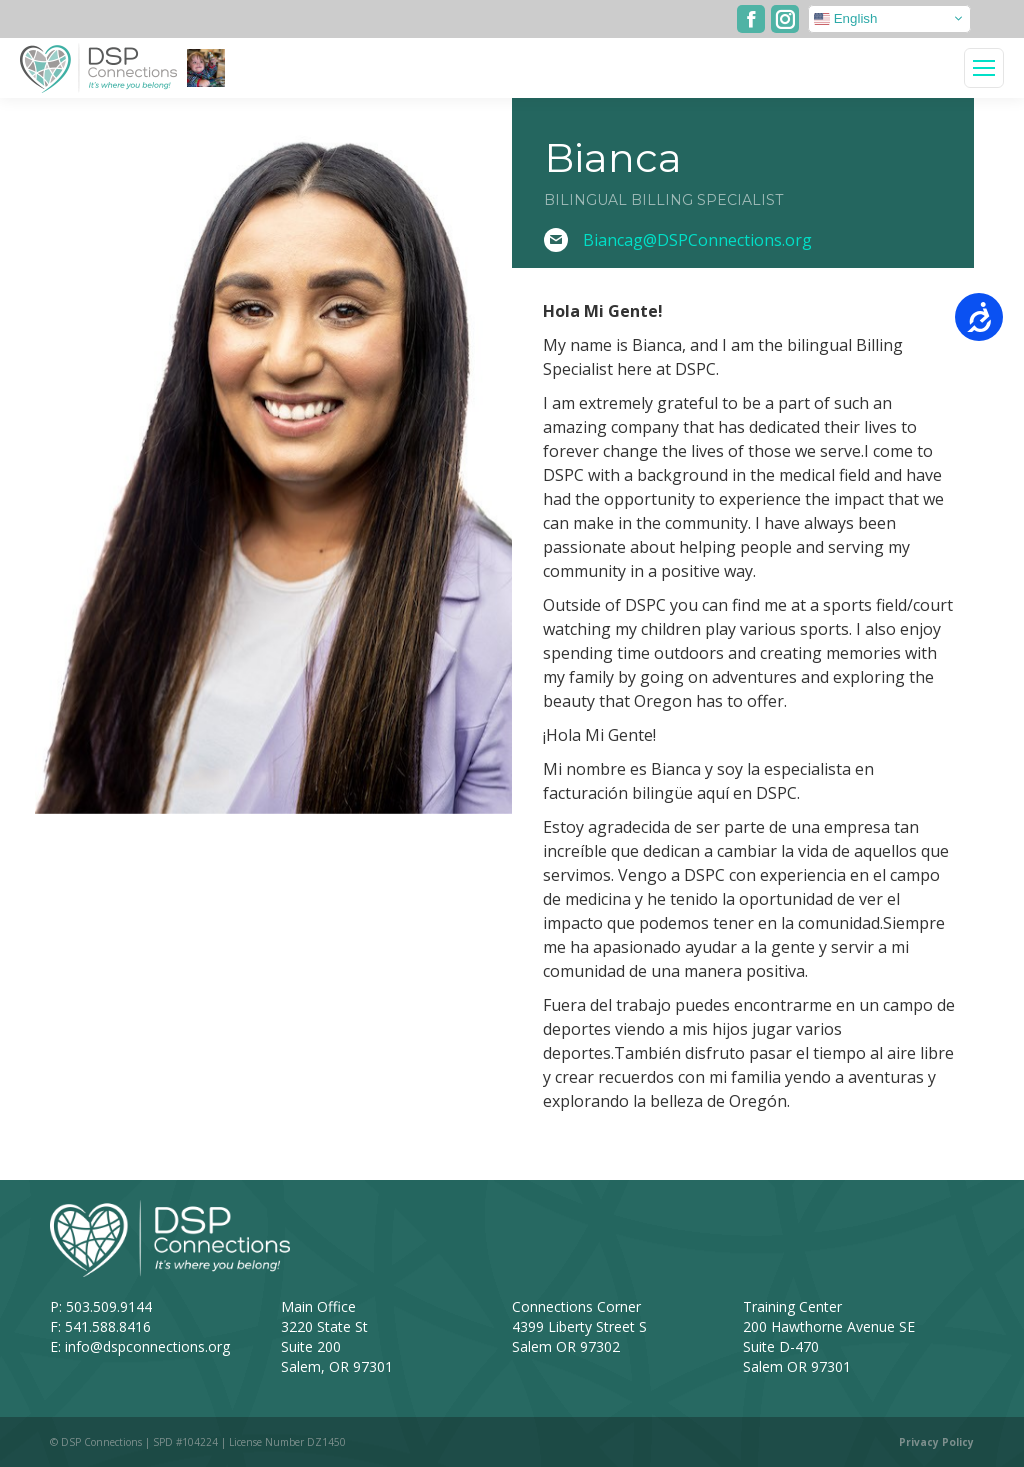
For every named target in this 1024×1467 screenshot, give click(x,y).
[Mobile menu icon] (984, 68)
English (845, 18)
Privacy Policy (936, 1442)
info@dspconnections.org (147, 1346)
